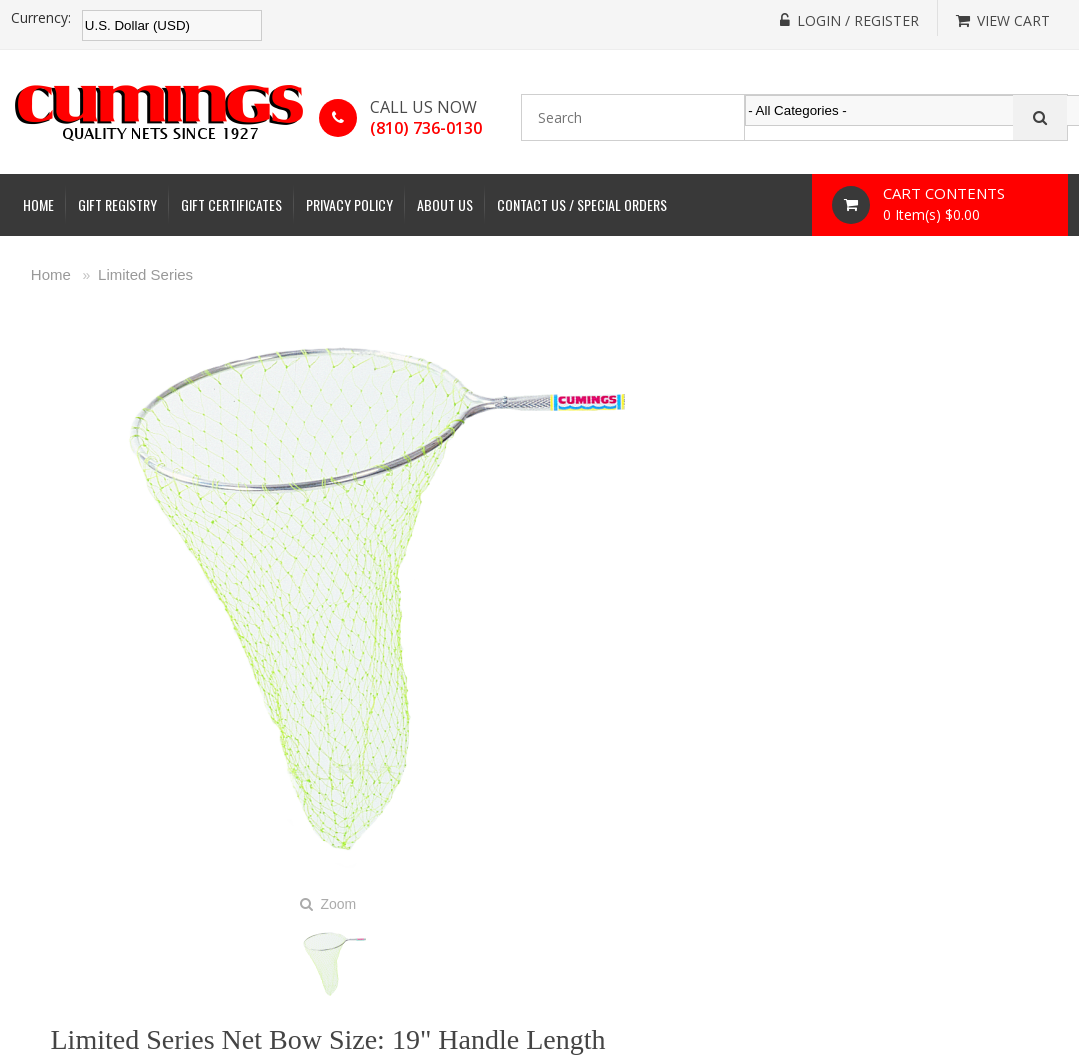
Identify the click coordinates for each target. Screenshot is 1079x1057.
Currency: (41, 18)
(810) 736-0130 (426, 128)
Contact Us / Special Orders (582, 204)
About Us (445, 204)
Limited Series (145, 274)
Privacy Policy (349, 204)
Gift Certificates (231, 204)
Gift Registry (117, 204)
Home (38, 204)
